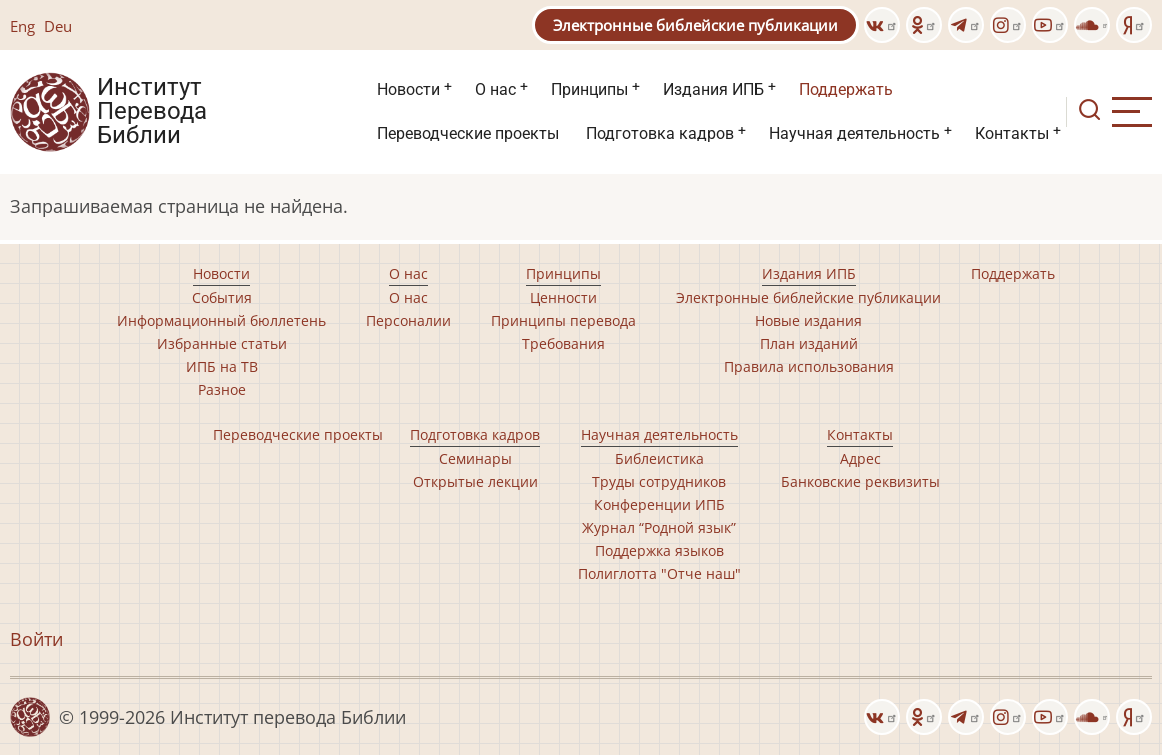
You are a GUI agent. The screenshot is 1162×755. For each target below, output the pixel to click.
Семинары (475, 458)
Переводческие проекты (468, 133)
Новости (408, 89)
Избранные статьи (222, 343)
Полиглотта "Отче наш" (659, 573)
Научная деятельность (854, 133)
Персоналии (408, 320)
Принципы (589, 89)
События (222, 297)
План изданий (809, 343)
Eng (22, 26)
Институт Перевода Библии (152, 112)
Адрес (860, 458)
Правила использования (809, 366)
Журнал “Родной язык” (659, 527)
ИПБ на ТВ (222, 366)
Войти (36, 639)
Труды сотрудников (659, 481)
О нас (495, 89)
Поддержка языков (659, 550)
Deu (58, 26)
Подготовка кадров (660, 133)
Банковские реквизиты (860, 481)
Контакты (1012, 133)
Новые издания (808, 320)
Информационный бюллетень (221, 320)
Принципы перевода (563, 320)
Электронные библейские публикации (695, 25)
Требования (563, 343)
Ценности (563, 297)
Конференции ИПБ (659, 504)
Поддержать (846, 89)
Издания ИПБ (713, 89)
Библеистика (659, 458)
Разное (222, 389)
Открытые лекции (475, 481)
